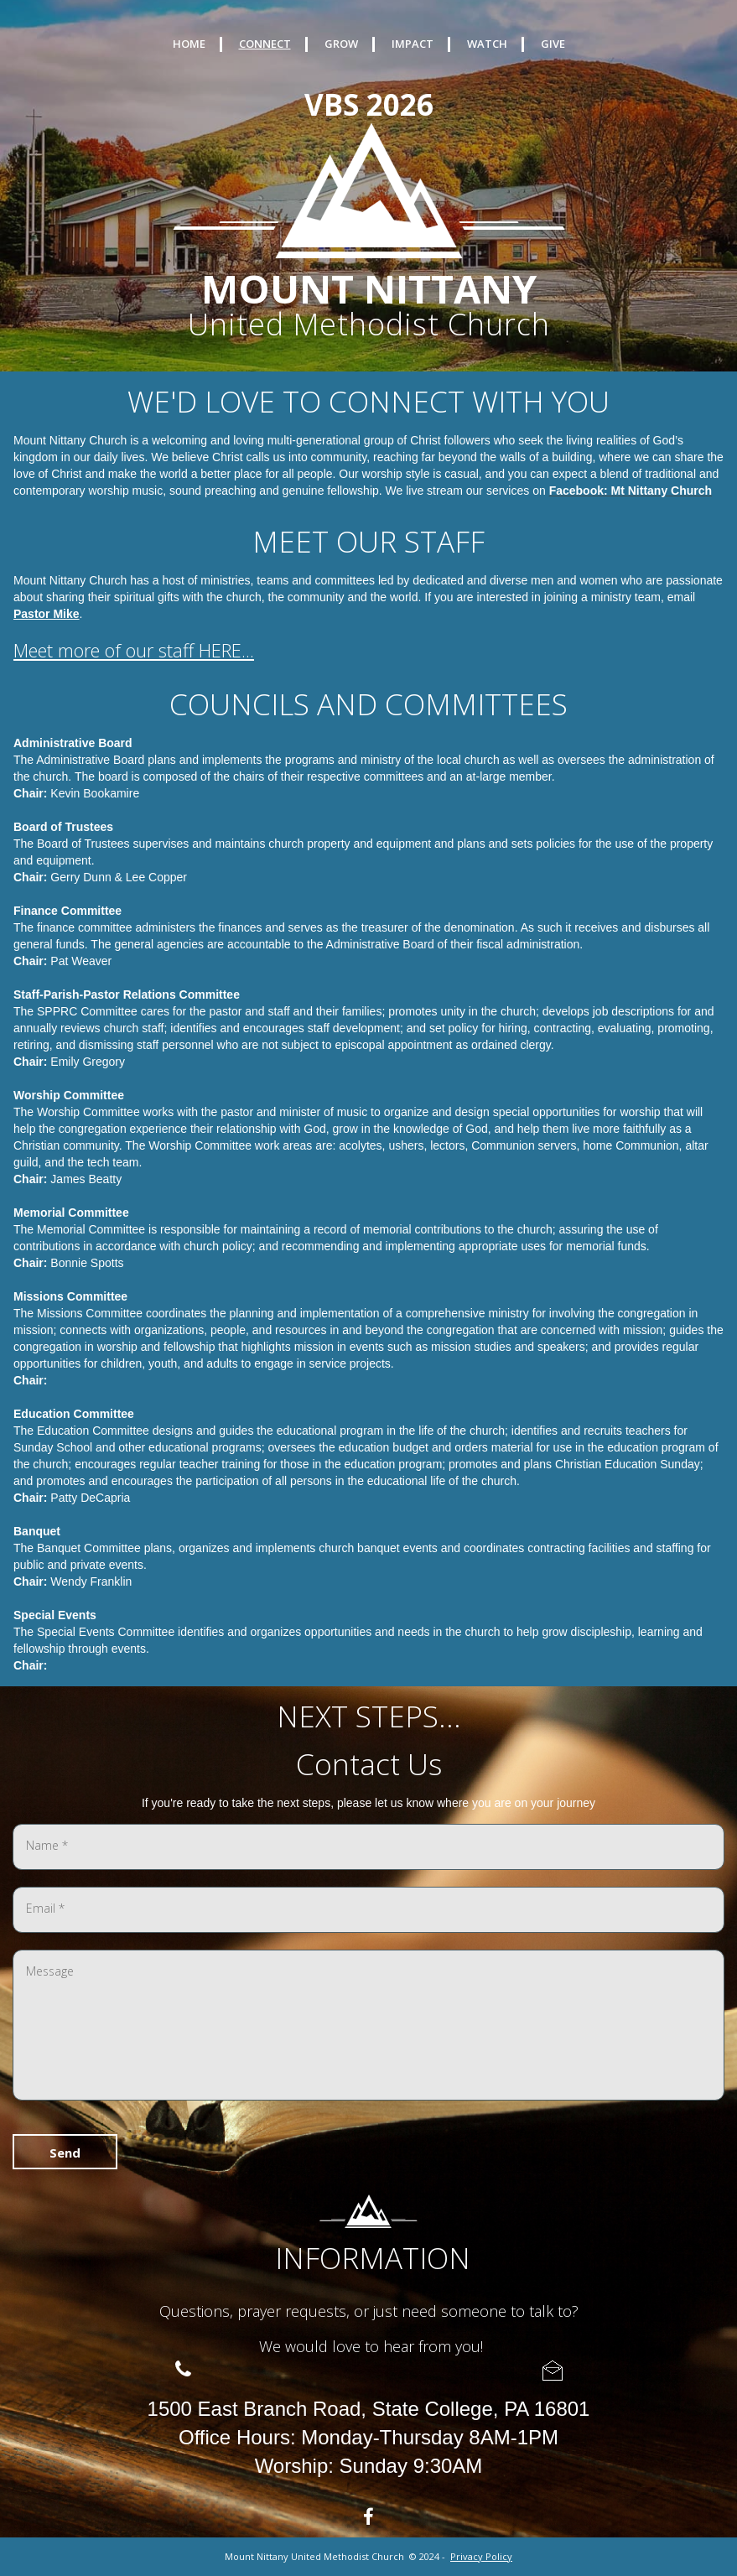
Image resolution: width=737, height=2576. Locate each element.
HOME (189, 43)
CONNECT (265, 43)
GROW (341, 43)
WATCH (487, 43)
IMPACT (412, 43)
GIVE (553, 43)
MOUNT (277, 288)
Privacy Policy (481, 2556)
